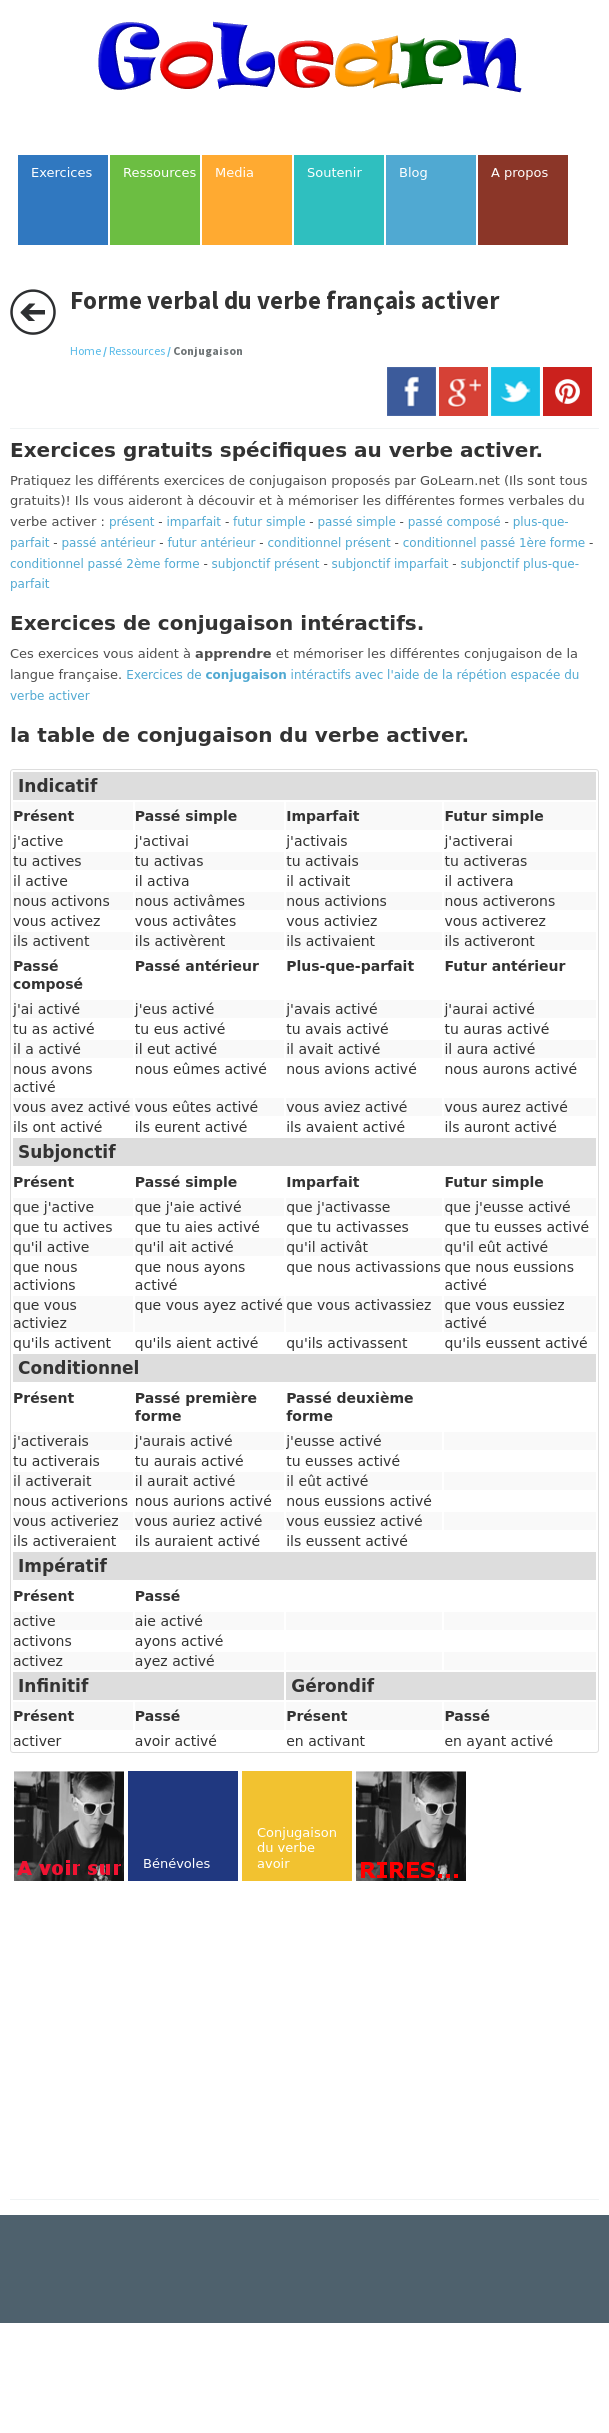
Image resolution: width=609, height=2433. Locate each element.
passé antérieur (109, 543)
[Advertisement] (178, 2042)
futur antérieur (211, 543)
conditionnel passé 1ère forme (494, 543)
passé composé (454, 522)
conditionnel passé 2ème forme (105, 564)
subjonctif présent (266, 564)
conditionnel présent (328, 543)
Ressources (137, 350)
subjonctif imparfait (390, 564)
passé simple (357, 522)
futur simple (269, 522)
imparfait (194, 522)
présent (132, 522)
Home (85, 350)
